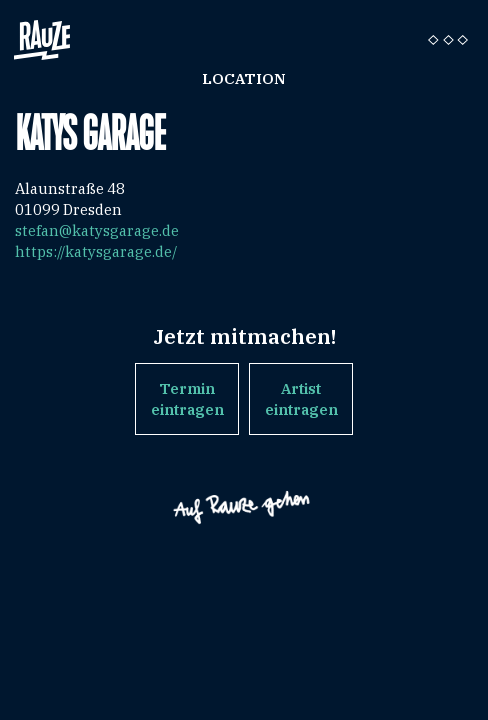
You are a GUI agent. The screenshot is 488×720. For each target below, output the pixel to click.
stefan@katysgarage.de (97, 230)
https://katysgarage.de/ (96, 251)
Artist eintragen (301, 399)
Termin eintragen (187, 399)
